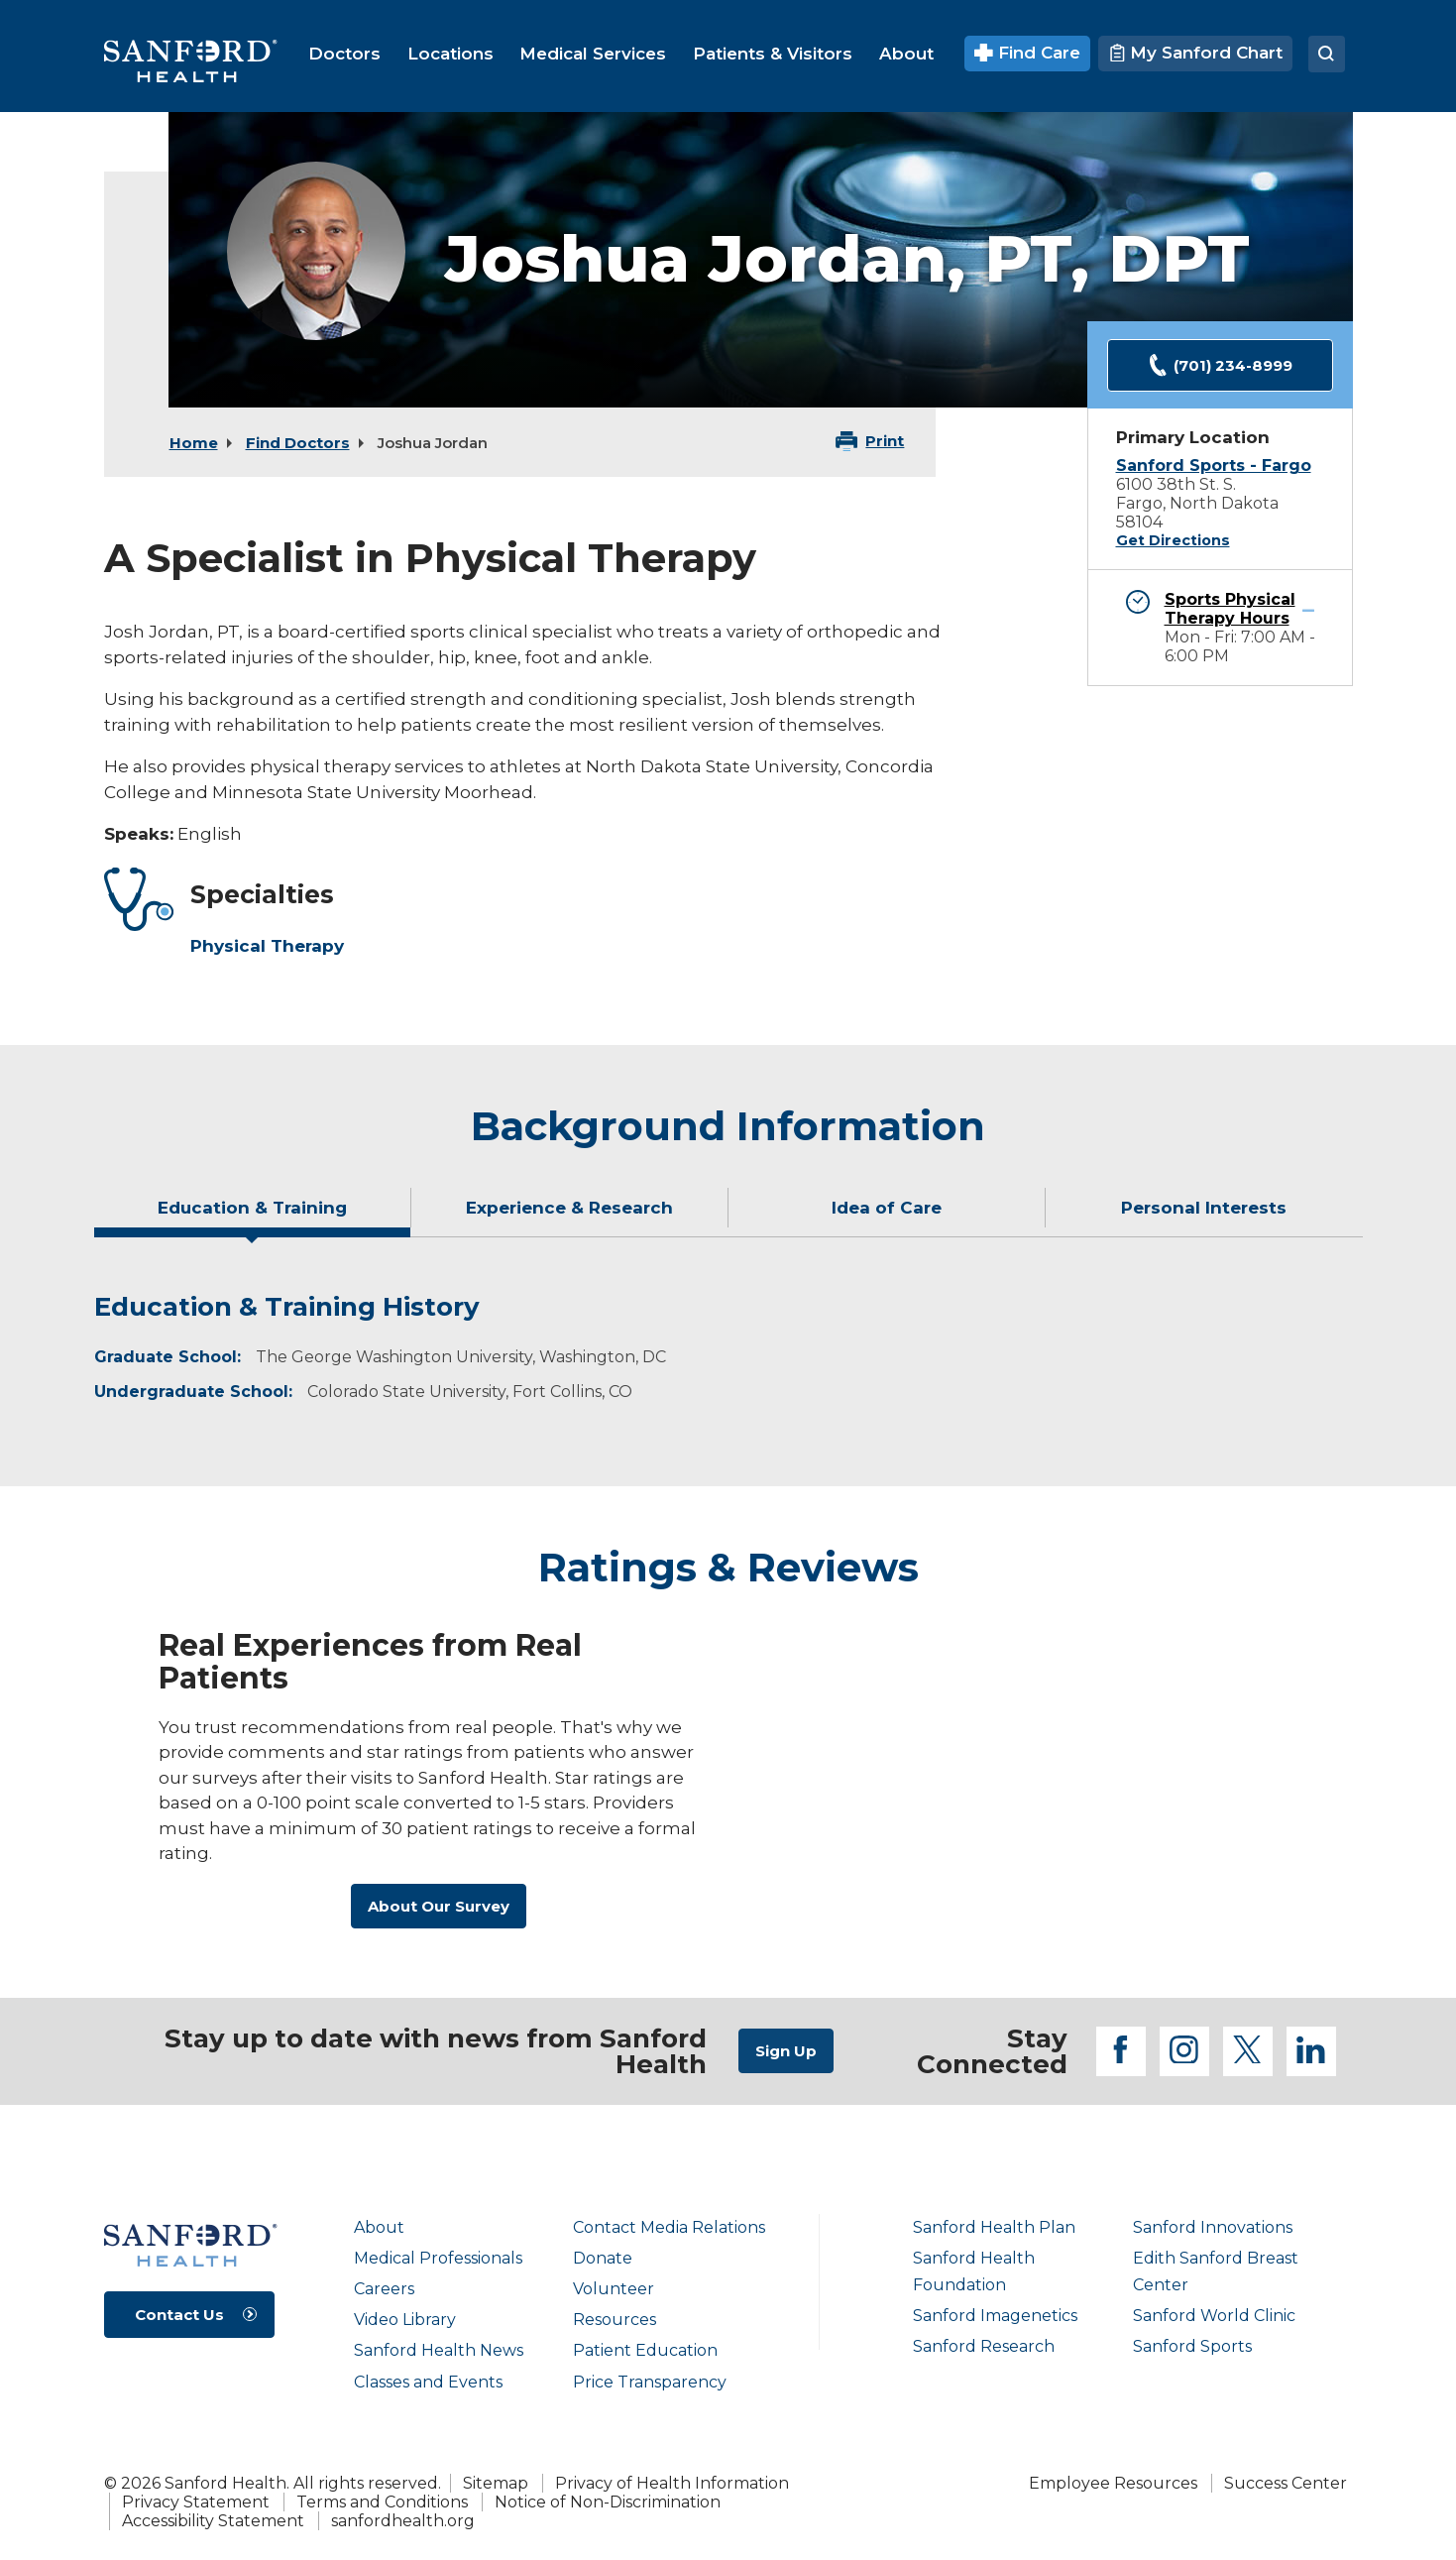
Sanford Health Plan (994, 2227)
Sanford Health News (438, 2350)
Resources (614, 2319)
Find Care (1027, 52)
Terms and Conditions (382, 2502)
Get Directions (1173, 540)
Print (884, 440)
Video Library (405, 2319)
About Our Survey (438, 1906)
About (379, 2227)
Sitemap (495, 2483)
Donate (602, 2258)
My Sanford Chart (1195, 52)
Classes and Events (428, 2382)
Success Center (1285, 2483)
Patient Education (645, 2350)
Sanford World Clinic (1214, 2315)
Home (193, 442)
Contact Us (179, 2314)
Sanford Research (984, 2346)
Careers (384, 2288)
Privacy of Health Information (672, 2483)
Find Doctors (298, 442)
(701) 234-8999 (1220, 365)
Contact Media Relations (669, 2227)
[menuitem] (344, 53)
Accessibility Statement (213, 2520)
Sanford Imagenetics (995, 2315)
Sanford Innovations (1212, 2227)
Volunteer (613, 2288)
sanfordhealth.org (403, 2520)
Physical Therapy (267, 946)
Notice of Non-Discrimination (608, 2502)
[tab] (252, 1215)
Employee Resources (1113, 2483)
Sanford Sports (1192, 2346)
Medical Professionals (438, 2258)
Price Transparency (650, 2382)
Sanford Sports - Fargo (1213, 465)
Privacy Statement (196, 2502)
